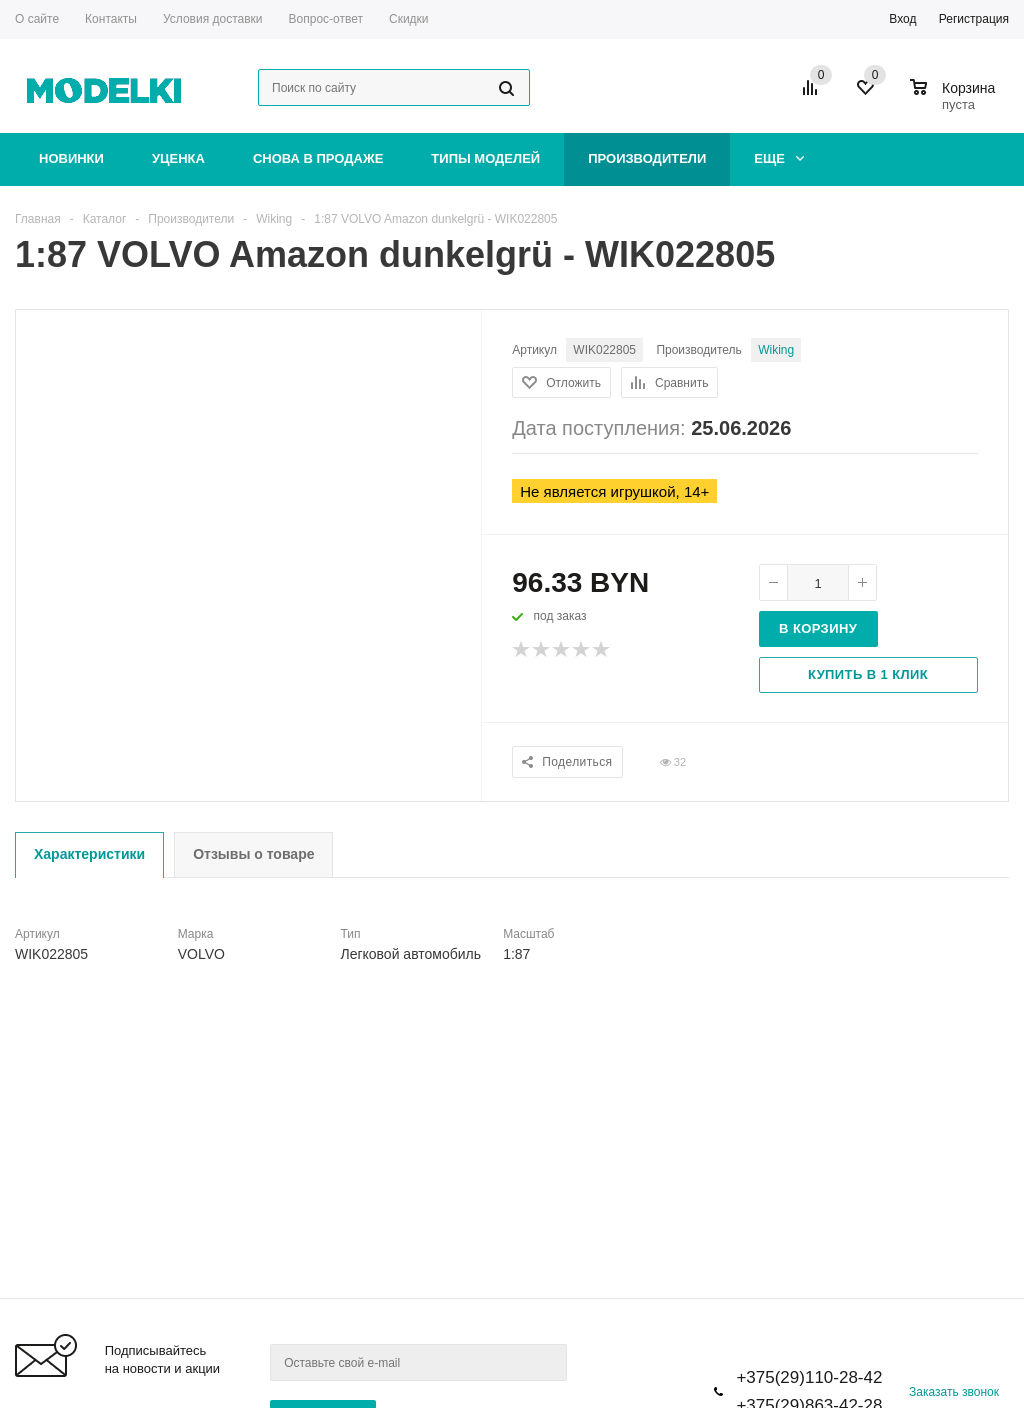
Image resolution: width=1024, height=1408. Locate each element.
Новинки (71, 158)
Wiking (776, 350)
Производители (647, 158)
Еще (779, 158)
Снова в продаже (318, 158)
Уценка (178, 158)
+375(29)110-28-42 (809, 1377)
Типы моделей (485, 158)
